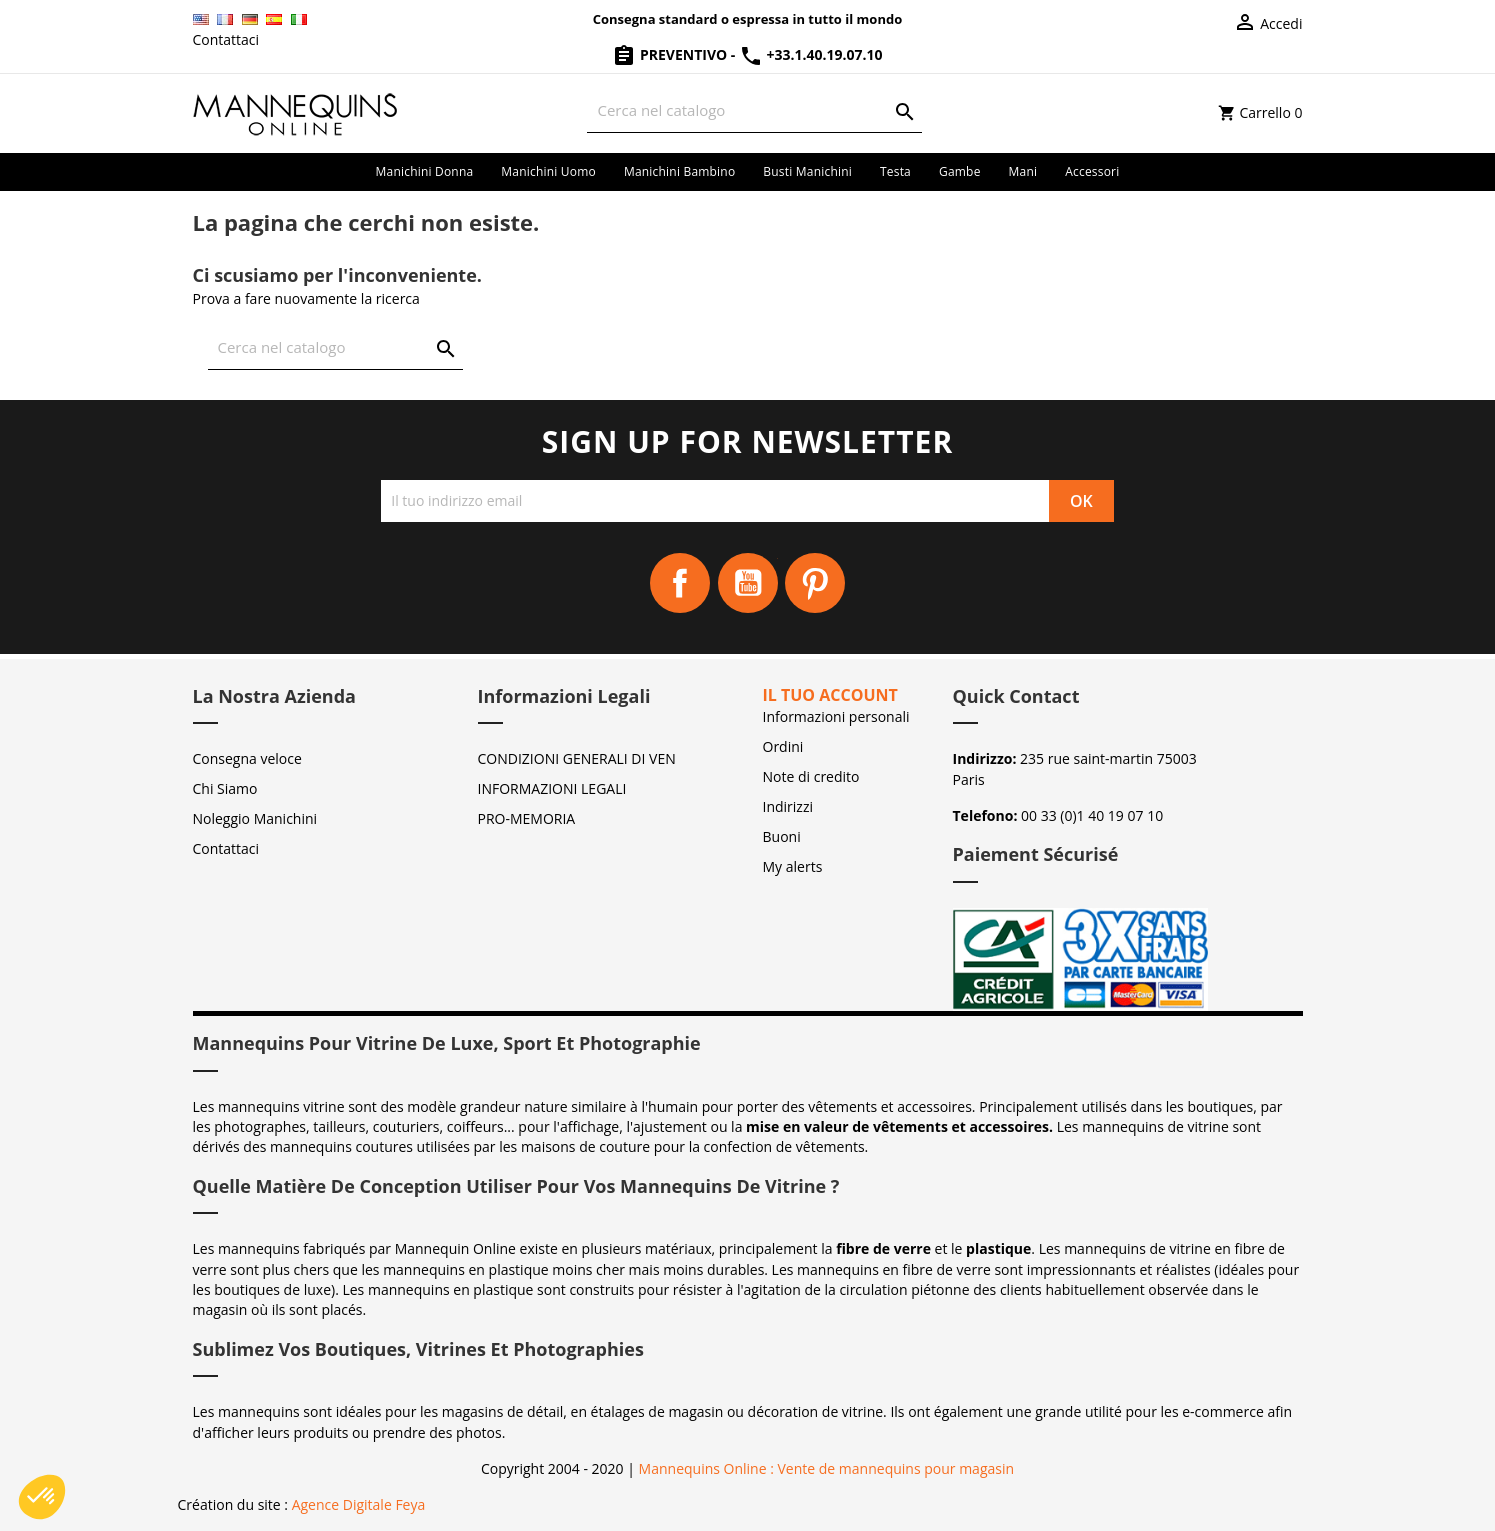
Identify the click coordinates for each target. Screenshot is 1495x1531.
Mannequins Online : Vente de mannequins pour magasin (826, 1468)
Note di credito (811, 776)
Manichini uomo (548, 171)
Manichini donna (425, 171)
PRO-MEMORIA (527, 818)
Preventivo (671, 54)
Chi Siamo (225, 788)
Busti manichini (807, 171)
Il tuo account (830, 695)
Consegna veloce (247, 758)
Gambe (960, 171)
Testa (895, 171)
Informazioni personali (836, 716)
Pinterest (815, 583)
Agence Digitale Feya (359, 1504)
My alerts (793, 866)
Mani (1023, 171)
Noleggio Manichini (255, 818)
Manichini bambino (679, 171)
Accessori (1092, 171)
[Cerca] (754, 110)
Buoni (782, 836)
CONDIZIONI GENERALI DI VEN (577, 758)
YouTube (748, 583)
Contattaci (226, 39)
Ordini (783, 746)
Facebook (680, 583)
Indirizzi (788, 806)
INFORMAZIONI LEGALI (552, 788)
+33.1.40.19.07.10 (811, 54)
